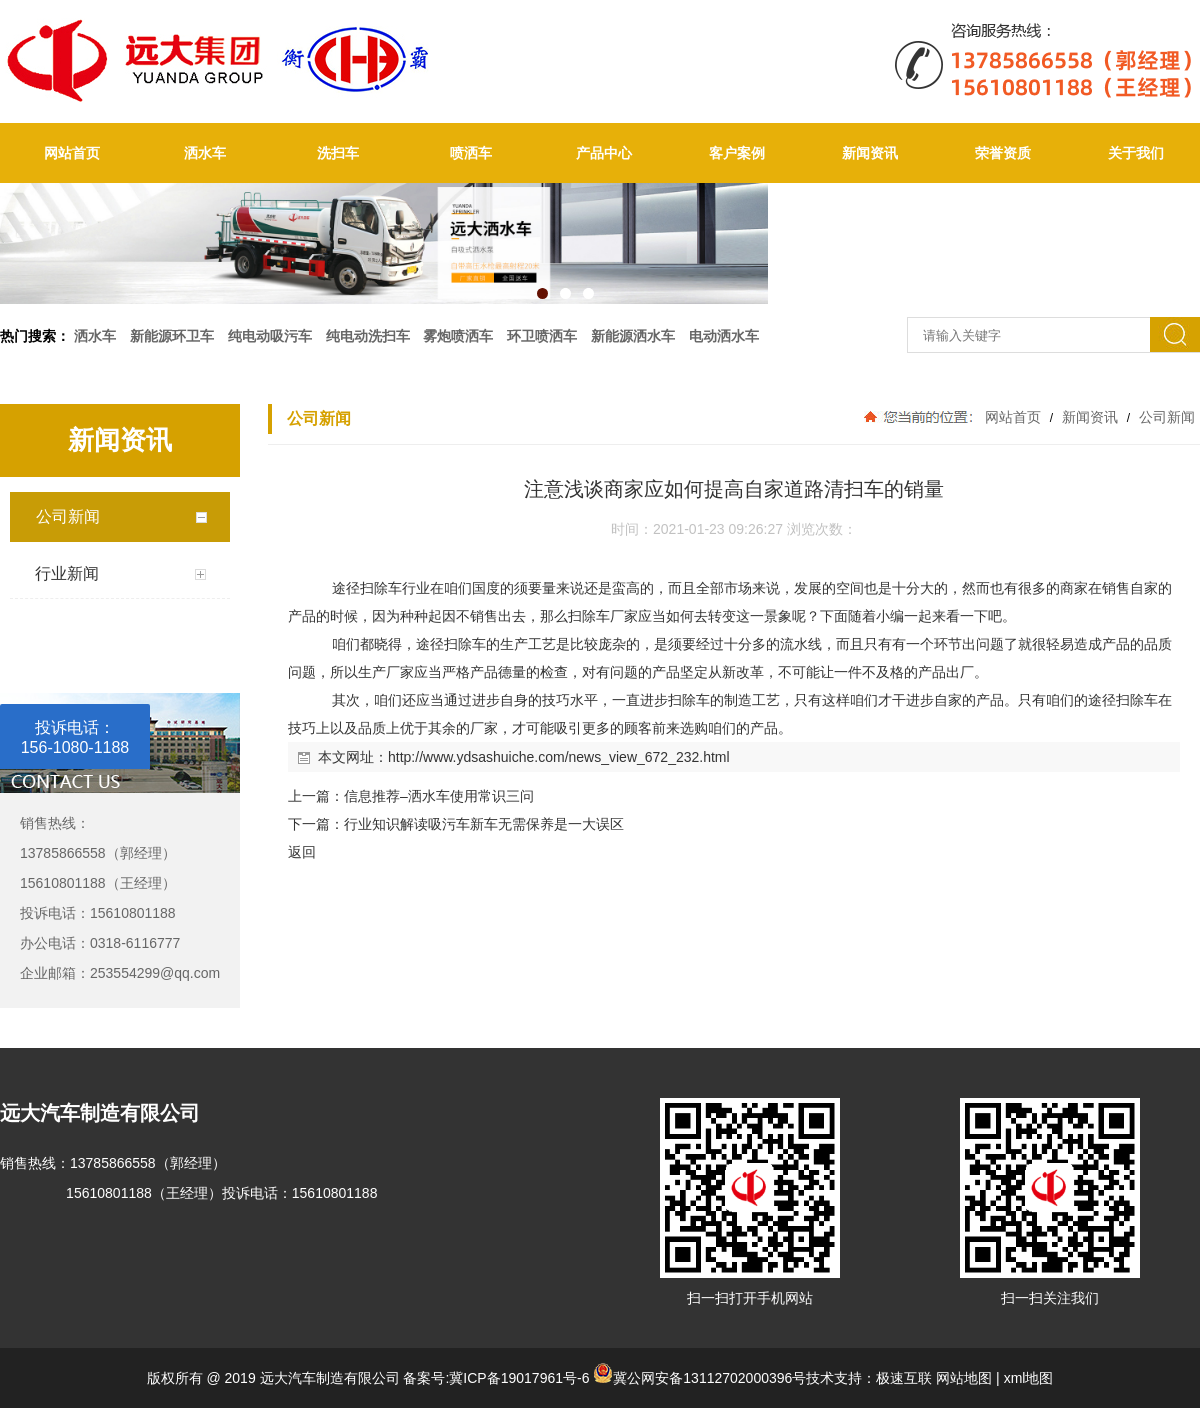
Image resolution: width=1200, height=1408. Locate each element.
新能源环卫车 (172, 336)
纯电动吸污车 (270, 336)
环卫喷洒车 (542, 336)
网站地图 (964, 1378)
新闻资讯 (870, 153)
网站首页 (72, 153)
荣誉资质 (1003, 153)
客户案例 (737, 153)
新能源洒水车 (633, 336)
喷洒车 (471, 153)
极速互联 (904, 1378)
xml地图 (1029, 1378)
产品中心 (604, 153)
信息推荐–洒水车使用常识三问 (439, 796)
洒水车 (205, 153)
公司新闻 (1165, 417)
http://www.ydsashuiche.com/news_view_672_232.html (559, 757)
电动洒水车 (724, 336)
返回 (302, 852)
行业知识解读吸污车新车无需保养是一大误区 (484, 824)
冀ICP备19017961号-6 (519, 1378)
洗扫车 (338, 153)
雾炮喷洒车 (458, 336)
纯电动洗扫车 (368, 336)
